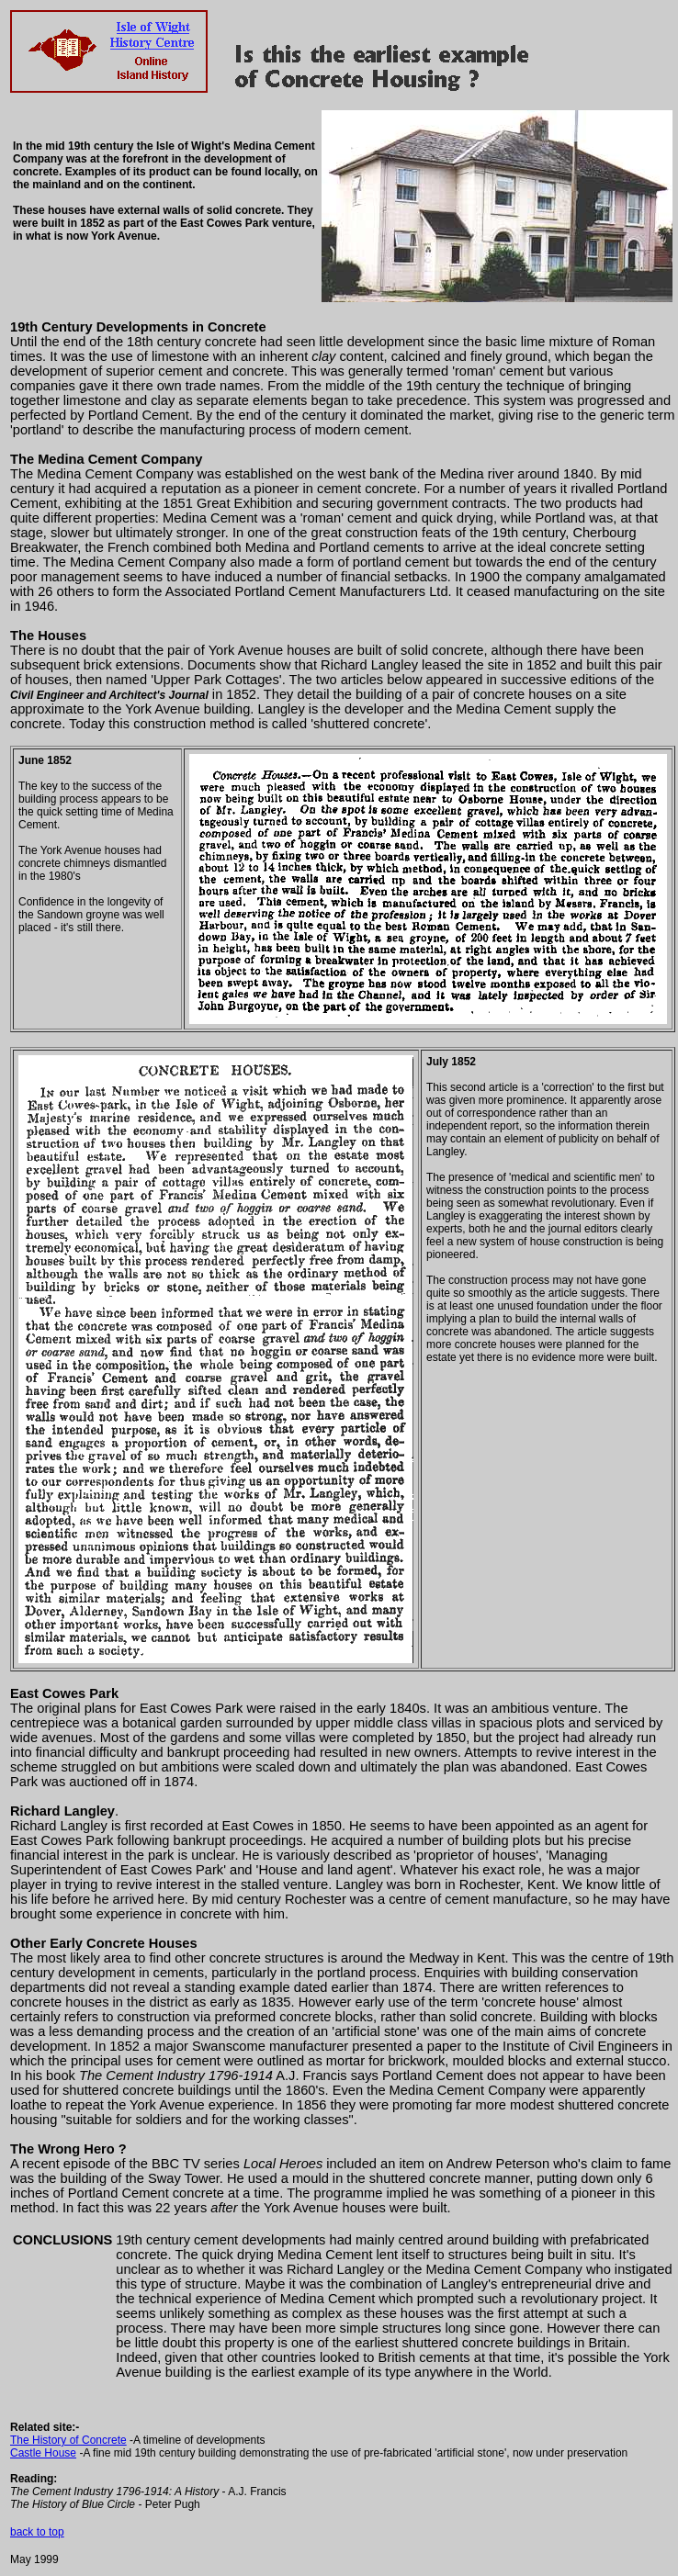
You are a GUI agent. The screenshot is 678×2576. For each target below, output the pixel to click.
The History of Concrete (68, 2440)
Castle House (43, 2453)
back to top (37, 2531)
